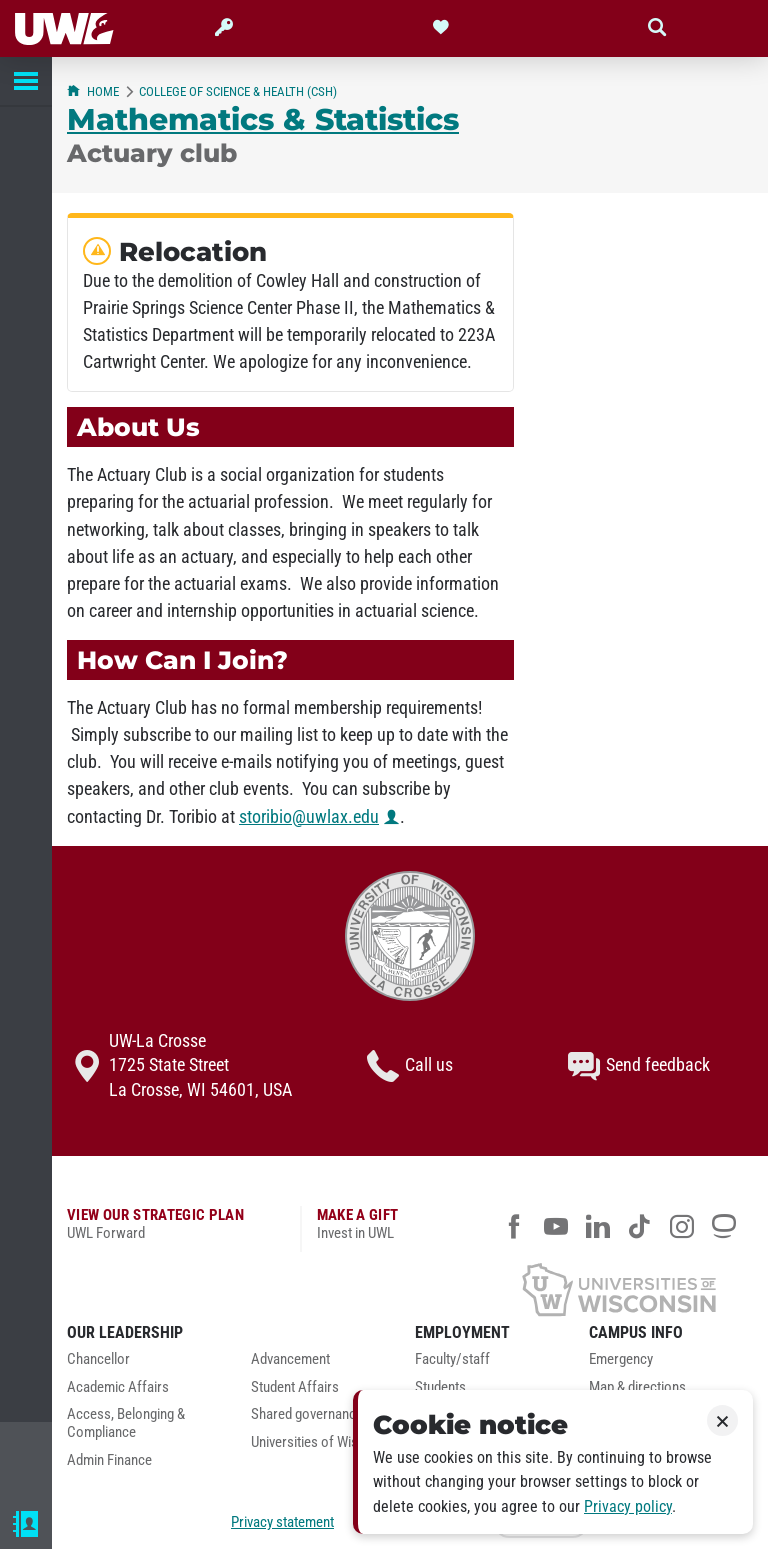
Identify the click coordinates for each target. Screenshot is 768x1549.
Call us (410, 1066)
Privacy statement (282, 1522)
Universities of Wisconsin (324, 1442)
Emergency (621, 1359)
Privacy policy (628, 1506)
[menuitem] (144, 1365)
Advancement (290, 1359)
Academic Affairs (118, 1387)
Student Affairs (295, 1387)
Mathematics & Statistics (263, 119)
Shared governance (307, 1414)
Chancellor (98, 1359)
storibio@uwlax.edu (309, 817)
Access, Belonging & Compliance (126, 1423)
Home (93, 91)
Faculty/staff (452, 1359)
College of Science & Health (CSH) (238, 91)
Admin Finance (109, 1460)
